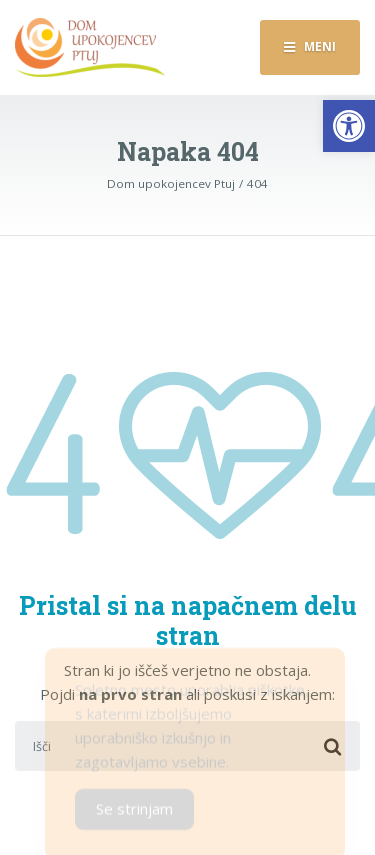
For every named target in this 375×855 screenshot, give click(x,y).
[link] (349, 126)
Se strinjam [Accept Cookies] (134, 814)
